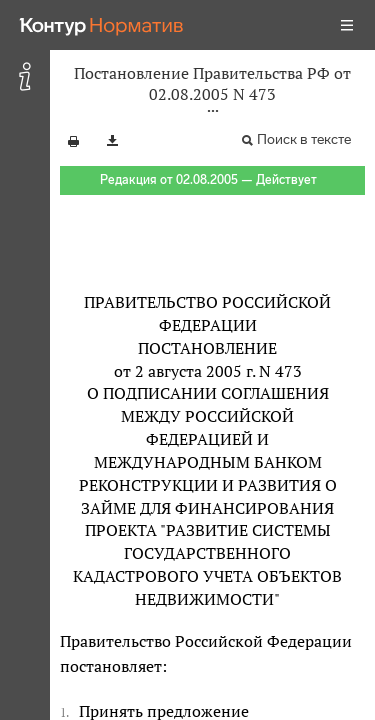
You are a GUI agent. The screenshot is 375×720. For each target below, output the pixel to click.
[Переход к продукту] (102, 25)
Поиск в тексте (304, 139)
